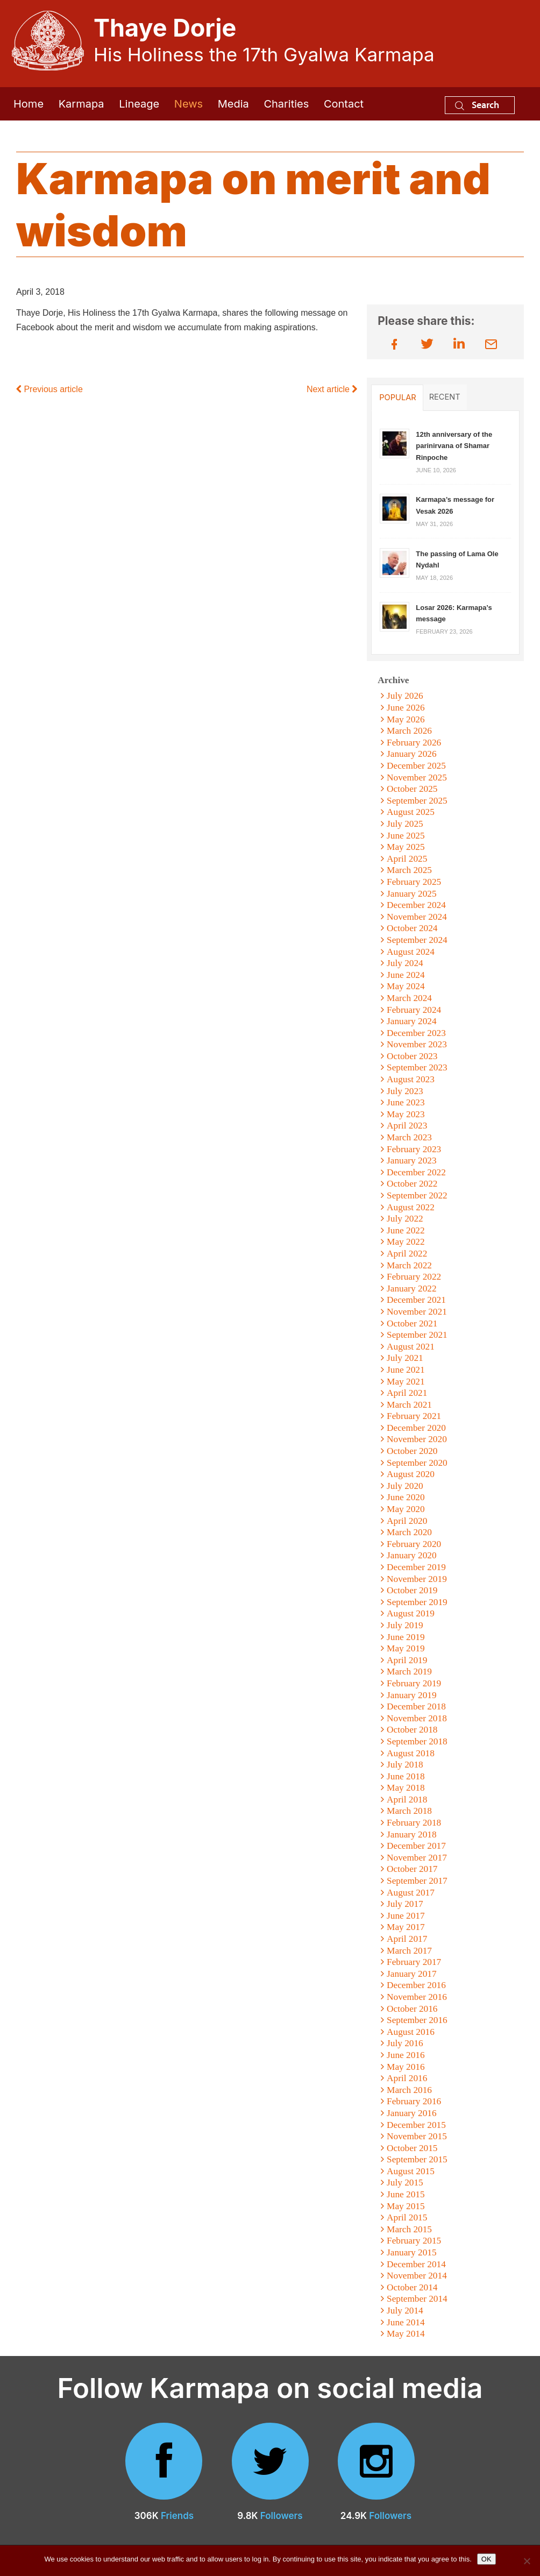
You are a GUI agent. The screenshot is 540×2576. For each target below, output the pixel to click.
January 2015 (412, 2252)
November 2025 (417, 777)
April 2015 (407, 2217)
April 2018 (407, 1799)
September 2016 (417, 2020)
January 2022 (412, 1288)
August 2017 (411, 1892)
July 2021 (405, 1358)
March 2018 (409, 1811)
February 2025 (414, 882)
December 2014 (416, 2264)
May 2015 (406, 2206)
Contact (344, 103)
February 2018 (414, 1823)
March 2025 (409, 870)
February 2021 (414, 1416)
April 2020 (407, 1521)
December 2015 (416, 2125)
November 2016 (417, 1997)
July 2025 (405, 824)
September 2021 (417, 1335)
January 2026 (412, 754)
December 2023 (416, 1033)
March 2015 (409, 2229)
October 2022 (412, 1184)
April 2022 (407, 1253)
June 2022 (406, 1230)
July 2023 (405, 1091)
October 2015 (412, 2148)
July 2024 (405, 963)
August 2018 (411, 1753)
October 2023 (412, 1056)
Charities (286, 103)
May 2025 (406, 847)
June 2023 (406, 1102)
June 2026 (406, 707)
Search (477, 104)
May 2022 (406, 1242)
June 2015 (406, 2194)
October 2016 (412, 2009)
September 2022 (417, 1195)
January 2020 (412, 1555)
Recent (444, 397)
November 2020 (417, 1439)
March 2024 (409, 998)
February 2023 (414, 1149)
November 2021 (417, 1312)
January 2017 (412, 1974)
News (188, 103)
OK (486, 2559)
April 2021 (407, 1393)
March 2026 (409, 731)
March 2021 (409, 1405)
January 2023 (412, 1160)
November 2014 (417, 2275)
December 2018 (416, 1706)
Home (28, 103)
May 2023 (406, 1114)
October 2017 (412, 1869)
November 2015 (417, 2136)
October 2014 (412, 2287)
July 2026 (405, 696)
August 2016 (411, 2032)
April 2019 (407, 1660)
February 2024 (414, 1010)
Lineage (139, 103)
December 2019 (416, 1567)
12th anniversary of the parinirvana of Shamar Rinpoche (454, 446)
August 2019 (411, 1613)
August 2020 (411, 1474)
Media (233, 103)
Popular (397, 397)
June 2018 (406, 1776)
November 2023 (417, 1044)
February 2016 (414, 2101)
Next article (332, 389)
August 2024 (411, 952)
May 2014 (406, 2334)
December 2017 (416, 1846)
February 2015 (414, 2241)
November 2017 (417, 1858)
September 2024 (417, 940)
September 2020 (417, 1463)
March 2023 (409, 1137)
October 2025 (412, 789)
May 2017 (406, 1927)
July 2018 (405, 1764)
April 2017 (407, 1939)
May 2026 (406, 719)
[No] (526, 2561)
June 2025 (406, 836)
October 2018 (412, 1730)
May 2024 (406, 986)
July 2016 (405, 2043)
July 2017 (405, 1904)
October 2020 (412, 1451)
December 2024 (416, 905)
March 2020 (409, 1532)
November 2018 (417, 1718)
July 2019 (405, 1625)
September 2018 (417, 1741)
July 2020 (405, 1486)
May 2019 (406, 1648)
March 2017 (409, 1951)
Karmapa (81, 103)
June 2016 (406, 2055)
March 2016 (409, 2090)
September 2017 (417, 1881)
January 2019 (412, 1695)
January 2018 (412, 1834)
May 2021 (406, 1381)
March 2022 (409, 1265)
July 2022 (405, 1219)
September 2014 (417, 2299)
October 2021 (412, 1323)
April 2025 (407, 859)
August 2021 (411, 1347)
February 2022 (414, 1277)
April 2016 (407, 2078)
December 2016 (416, 1985)
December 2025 (416, 766)
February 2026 (414, 742)
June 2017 (406, 1916)
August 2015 (411, 2171)
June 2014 (406, 2322)
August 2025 (411, 812)
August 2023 (411, 1079)
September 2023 (417, 1067)
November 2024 (417, 917)
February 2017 (414, 1962)
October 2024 (412, 928)
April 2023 (407, 1125)
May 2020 (406, 1509)
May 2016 (406, 2067)
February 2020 (414, 1544)
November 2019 (417, 1579)
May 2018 (406, 1788)
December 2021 (416, 1300)
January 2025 (412, 894)
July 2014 (405, 2310)
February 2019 (414, 1683)
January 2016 (412, 2113)
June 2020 (406, 1497)
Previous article (49, 389)
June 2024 (406, 975)
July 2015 (405, 2182)
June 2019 (406, 1637)
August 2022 (411, 1207)
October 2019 (412, 1590)
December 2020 (416, 1428)
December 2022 (416, 1172)
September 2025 (417, 801)
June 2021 (406, 1370)
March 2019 (409, 1671)
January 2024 (412, 1021)
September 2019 (417, 1602)
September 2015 (417, 2159)
